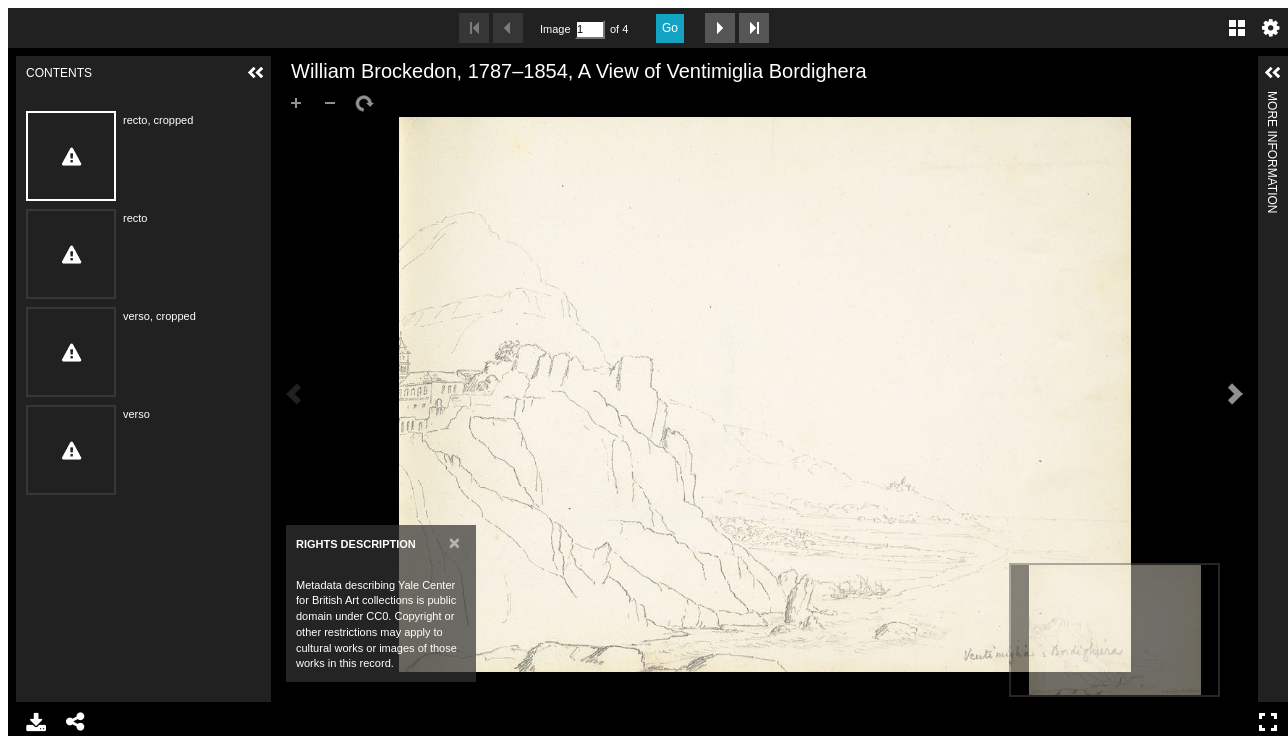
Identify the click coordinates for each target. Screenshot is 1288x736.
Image (555, 29)
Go (670, 28)
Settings (1271, 28)
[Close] (454, 542)
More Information (1272, 99)
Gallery (1237, 28)
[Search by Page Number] (590, 29)
